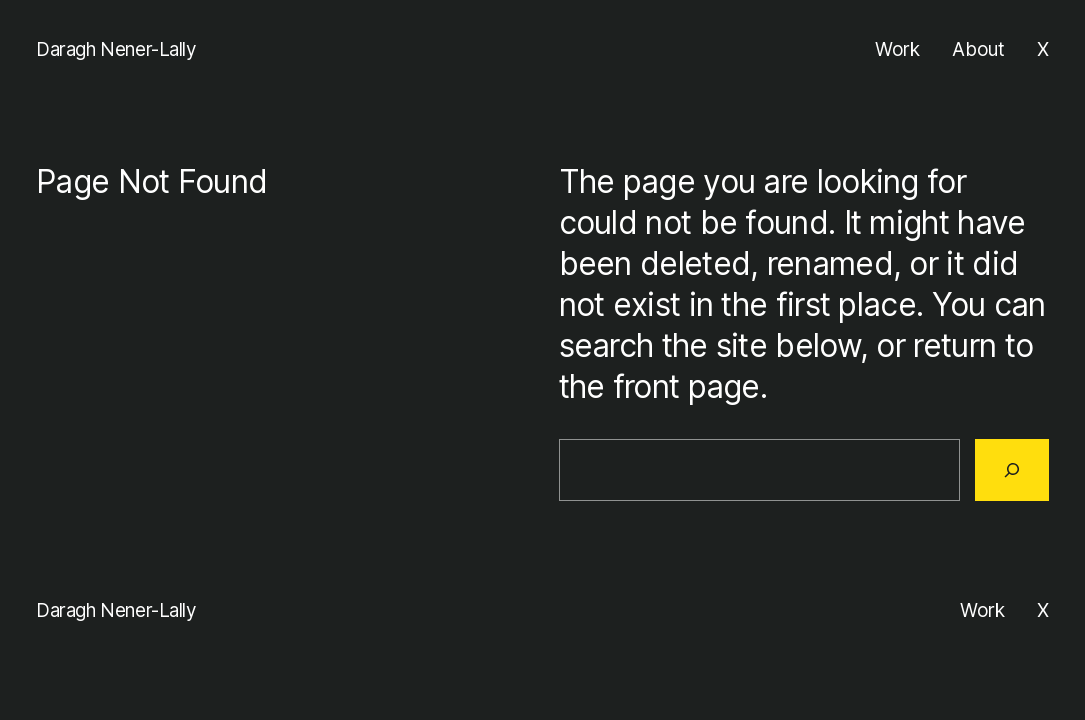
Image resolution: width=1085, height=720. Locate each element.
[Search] (1012, 470)
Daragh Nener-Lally (116, 49)
